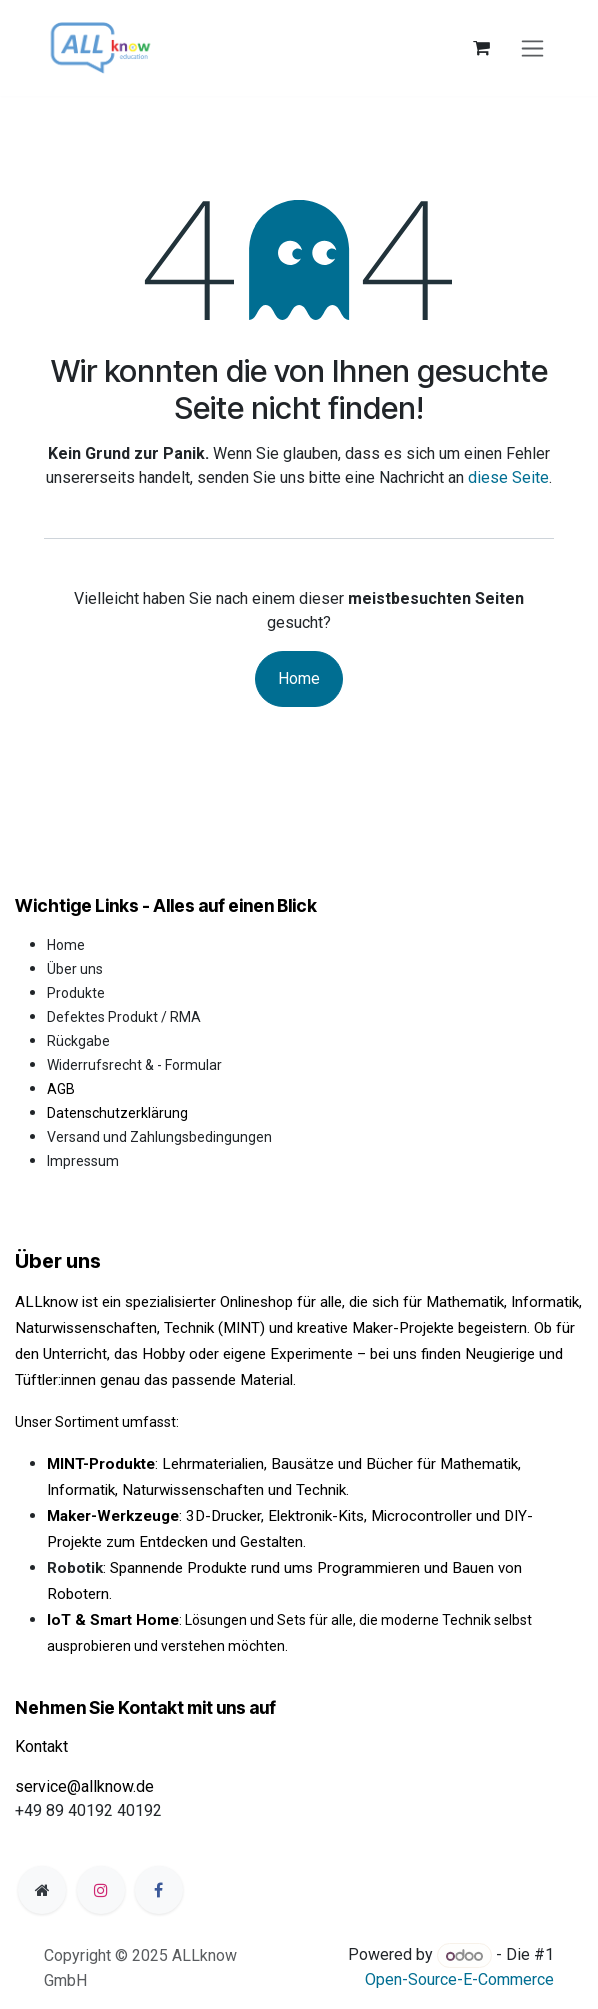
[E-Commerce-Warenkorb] (481, 48)
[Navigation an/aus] (532, 48)
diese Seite (508, 477)
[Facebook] (159, 1890)
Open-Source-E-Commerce (459, 1979)
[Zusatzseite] (42, 1890)
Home (299, 678)
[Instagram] (101, 1890)
